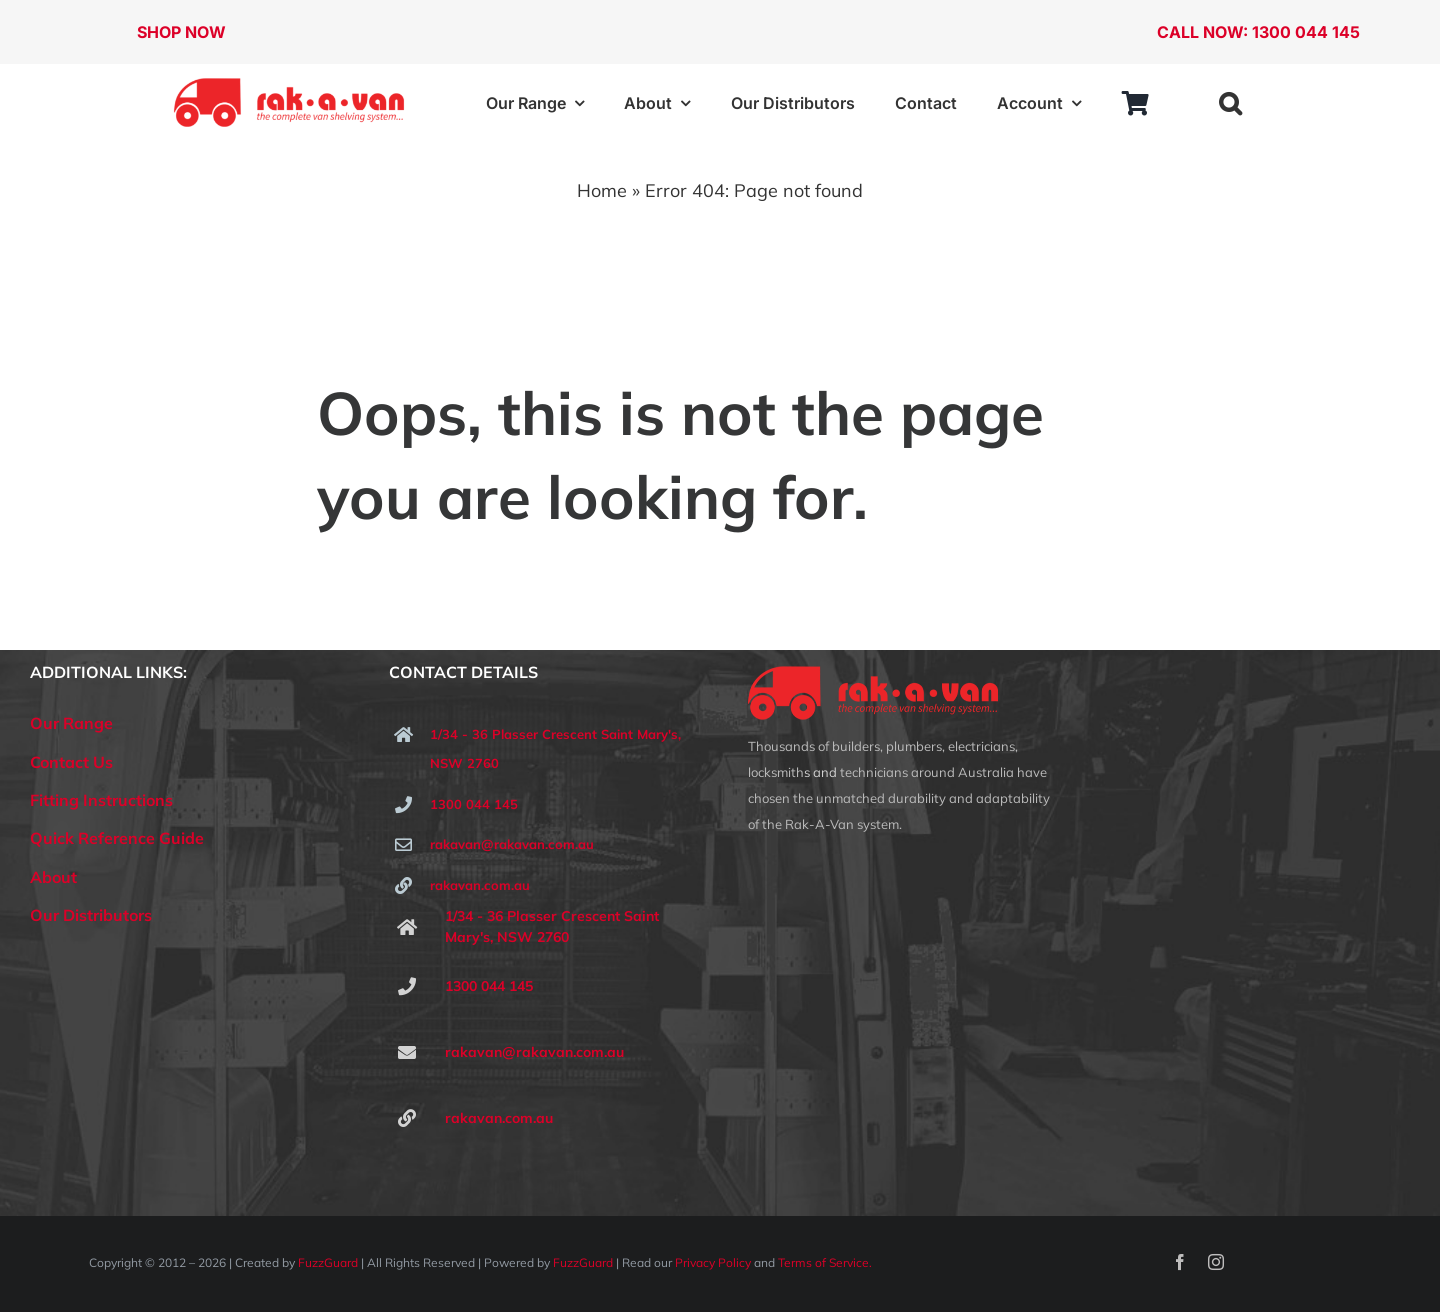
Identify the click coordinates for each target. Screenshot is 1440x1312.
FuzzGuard (328, 1262)
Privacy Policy (713, 1262)
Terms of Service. (825, 1262)
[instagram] (1216, 1262)
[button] (1230, 103)
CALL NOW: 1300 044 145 (1258, 32)
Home (602, 190)
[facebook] (1180, 1262)
